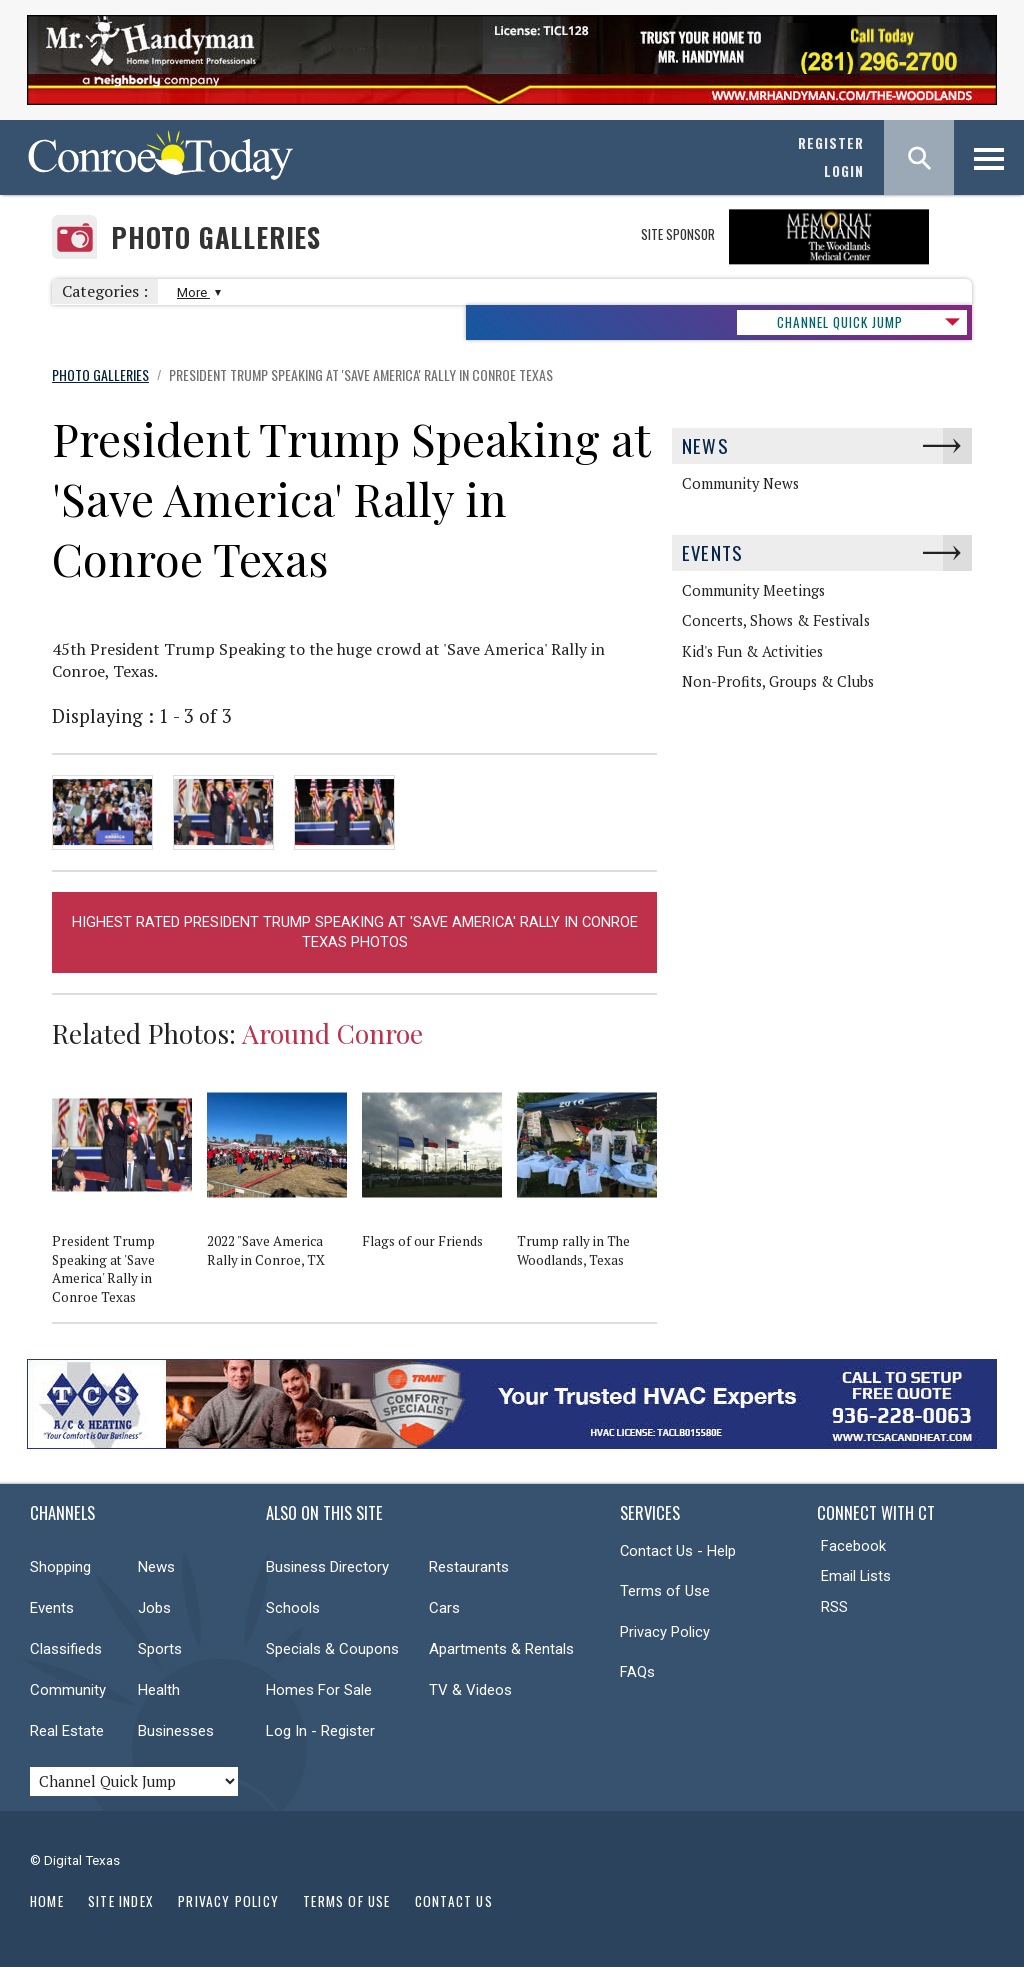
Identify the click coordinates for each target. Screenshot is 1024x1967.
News (705, 445)
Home (47, 1901)
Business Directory (327, 1567)
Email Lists (856, 1576)
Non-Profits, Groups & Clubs (778, 681)
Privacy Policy (665, 1632)
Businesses (176, 1731)
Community (68, 1690)
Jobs (154, 1608)
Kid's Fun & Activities (752, 651)
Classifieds (66, 1649)
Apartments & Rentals (501, 1649)
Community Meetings (753, 590)
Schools (293, 1608)
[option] (129, 1197)
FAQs (637, 1672)
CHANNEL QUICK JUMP (840, 322)
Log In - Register (320, 1731)
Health (159, 1690)
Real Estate (67, 1731)
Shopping (60, 1567)
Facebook (853, 1546)
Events (712, 552)
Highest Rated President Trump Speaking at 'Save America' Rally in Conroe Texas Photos (355, 932)
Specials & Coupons (332, 1649)
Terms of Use (665, 1591)
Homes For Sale (319, 1690)
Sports (160, 1649)
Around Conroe (332, 1033)
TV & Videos (470, 1690)
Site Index (121, 1901)
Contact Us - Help (678, 1551)
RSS (834, 1607)
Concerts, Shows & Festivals (776, 620)
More (196, 292)
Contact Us (454, 1901)
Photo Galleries (216, 237)
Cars (444, 1608)
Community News (740, 483)
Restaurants (469, 1567)
